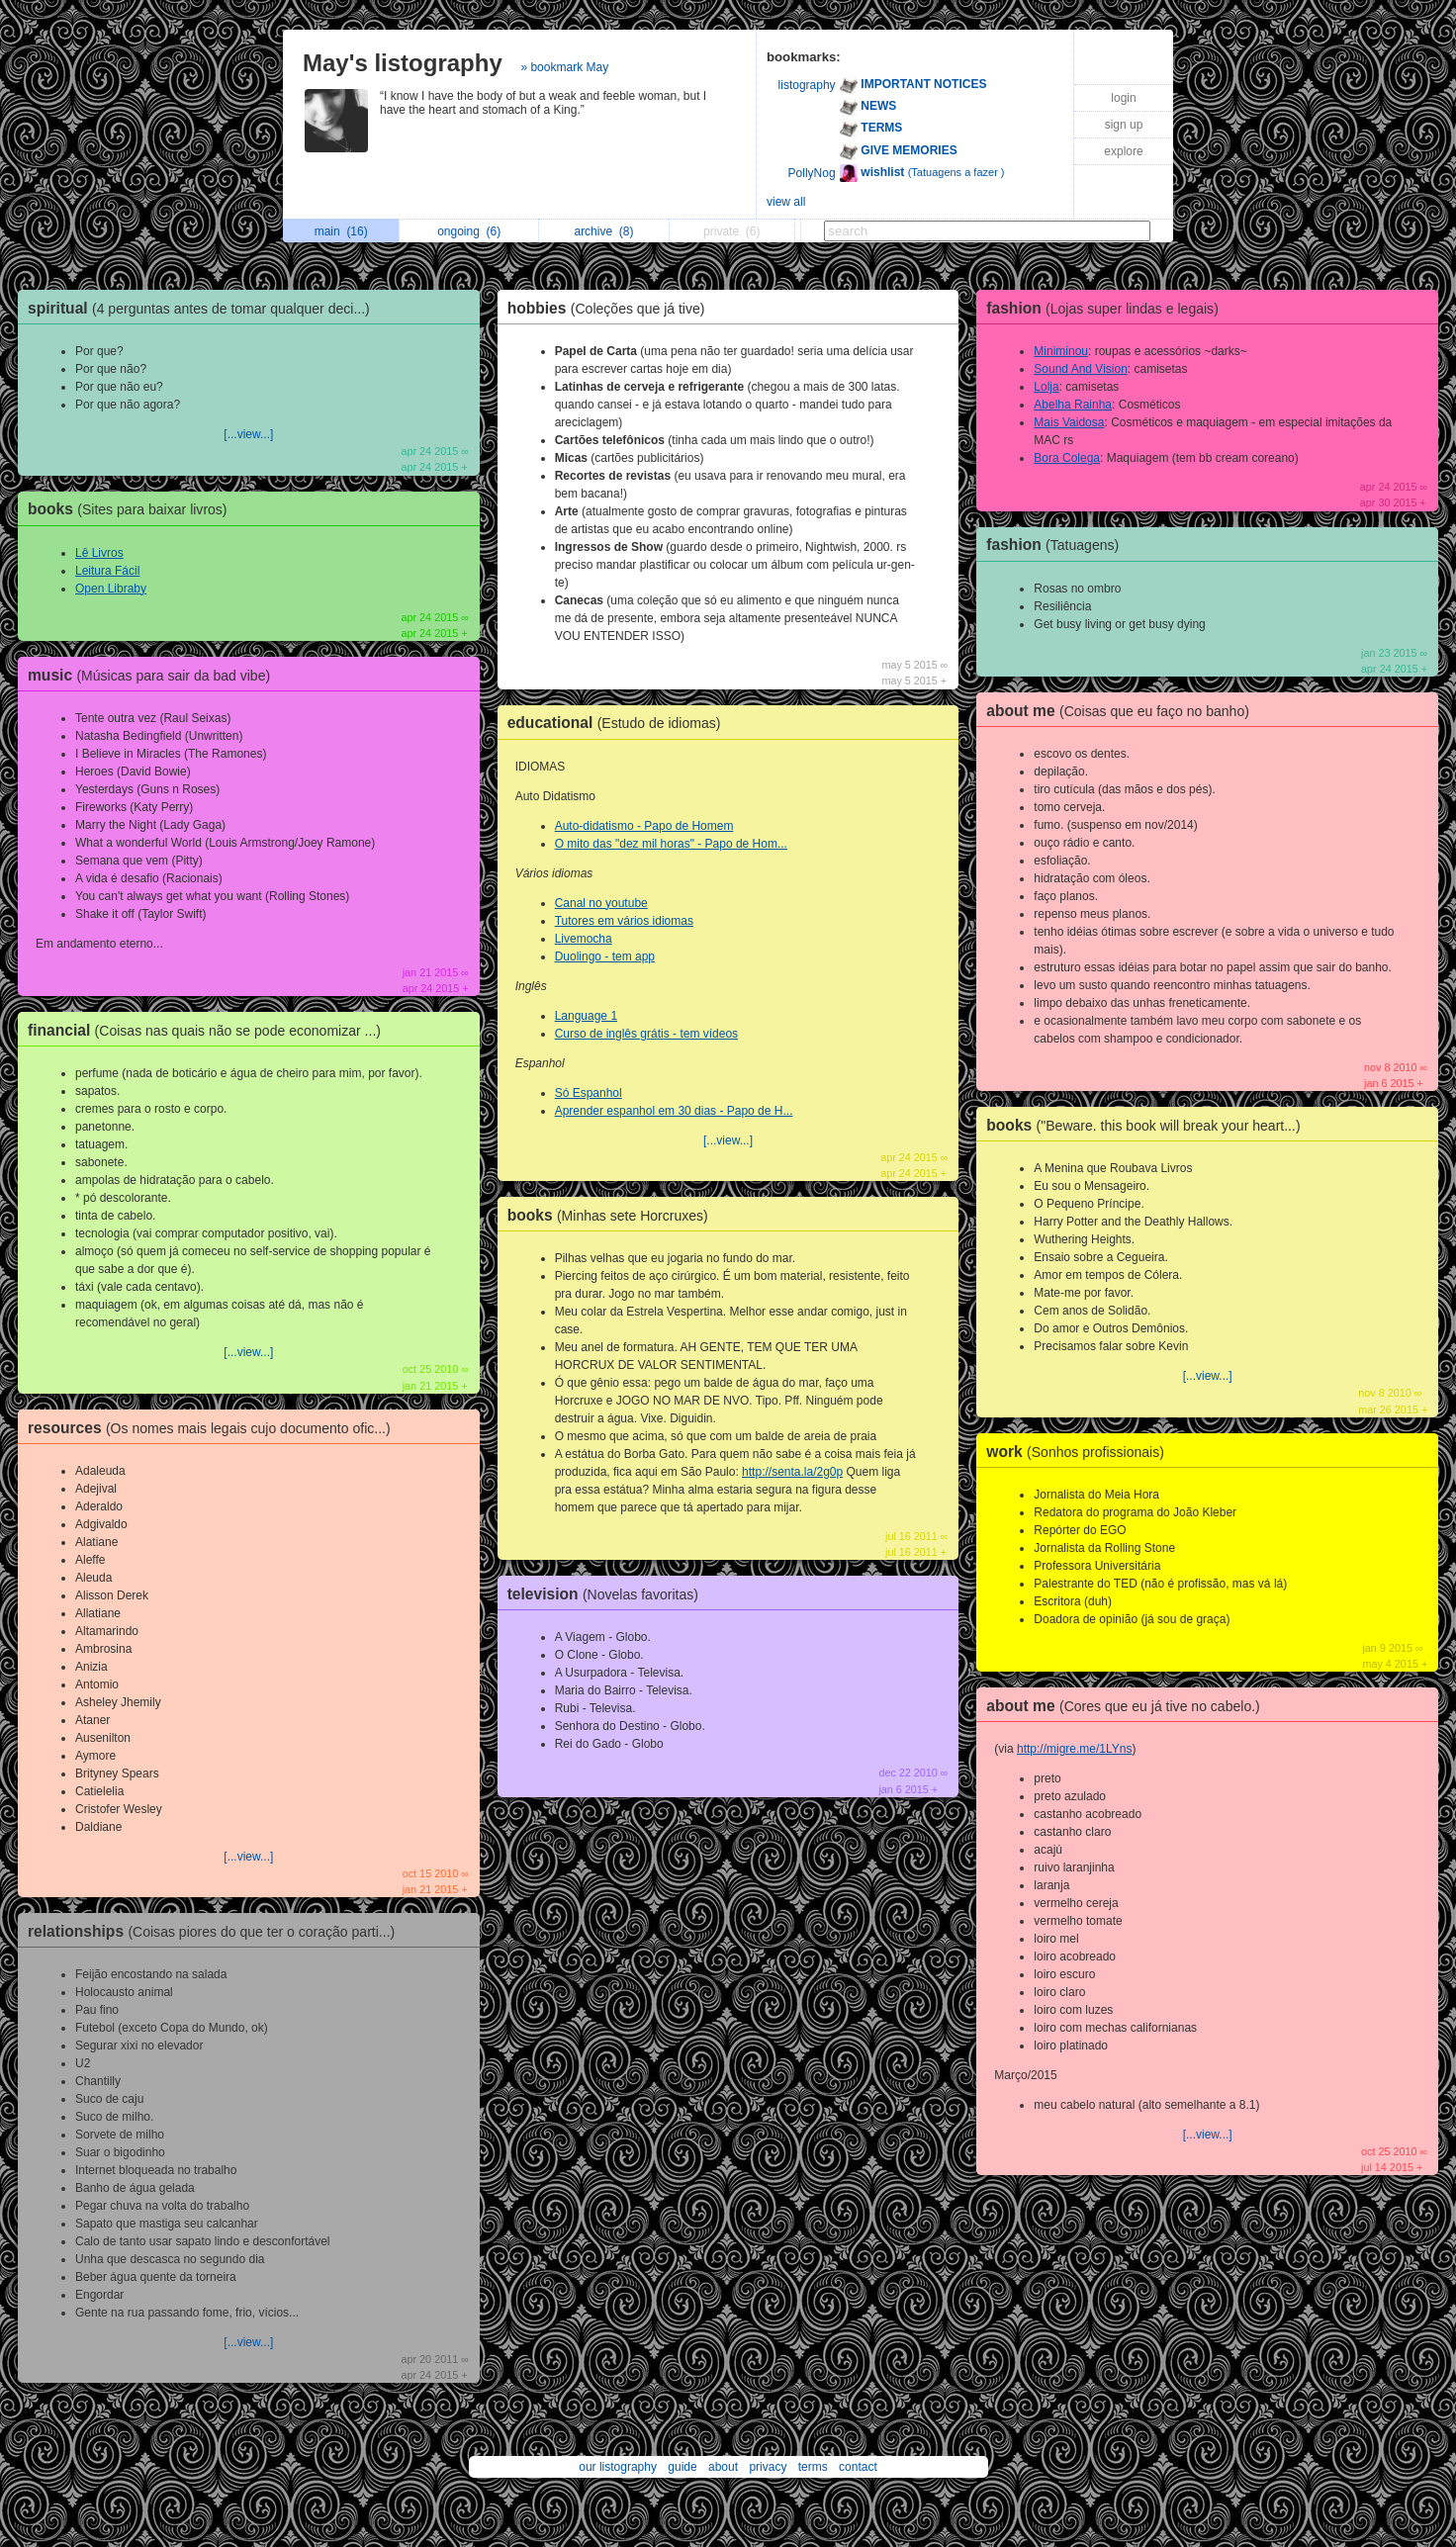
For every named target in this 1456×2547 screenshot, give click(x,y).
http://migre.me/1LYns (1075, 1749)
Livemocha (583, 939)
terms (813, 2467)
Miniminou (1061, 351)
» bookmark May (564, 67)
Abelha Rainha (1073, 404)
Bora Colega (1067, 458)
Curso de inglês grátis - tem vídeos (646, 1034)
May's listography (402, 62)
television (607, 1594)
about (723, 2467)
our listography (618, 2467)
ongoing (468, 231)
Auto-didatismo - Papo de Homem (644, 826)
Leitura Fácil (107, 571)
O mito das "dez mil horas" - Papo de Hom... (671, 844)
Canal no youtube (601, 903)
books (132, 508)
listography (807, 85)
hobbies (611, 308)
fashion (1107, 308)
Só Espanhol (588, 1093)
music (154, 675)
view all (786, 202)
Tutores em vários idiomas (624, 921)
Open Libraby (110, 588)
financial (209, 1030)
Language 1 (586, 1016)
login (1123, 98)
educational (619, 722)
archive (603, 231)
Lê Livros (99, 553)
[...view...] (248, 434)
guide (682, 2467)
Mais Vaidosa (1069, 422)
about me (1122, 710)
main (341, 231)
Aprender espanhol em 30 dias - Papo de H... (674, 1111)
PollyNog (812, 173)
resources (214, 1427)
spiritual (204, 308)
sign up (1124, 125)
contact (858, 2467)
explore (1123, 151)
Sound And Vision (1081, 369)
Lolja (1046, 387)
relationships (216, 1931)
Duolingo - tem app (605, 956)
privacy (767, 2467)
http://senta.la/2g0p (792, 1472)
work (1080, 1451)
